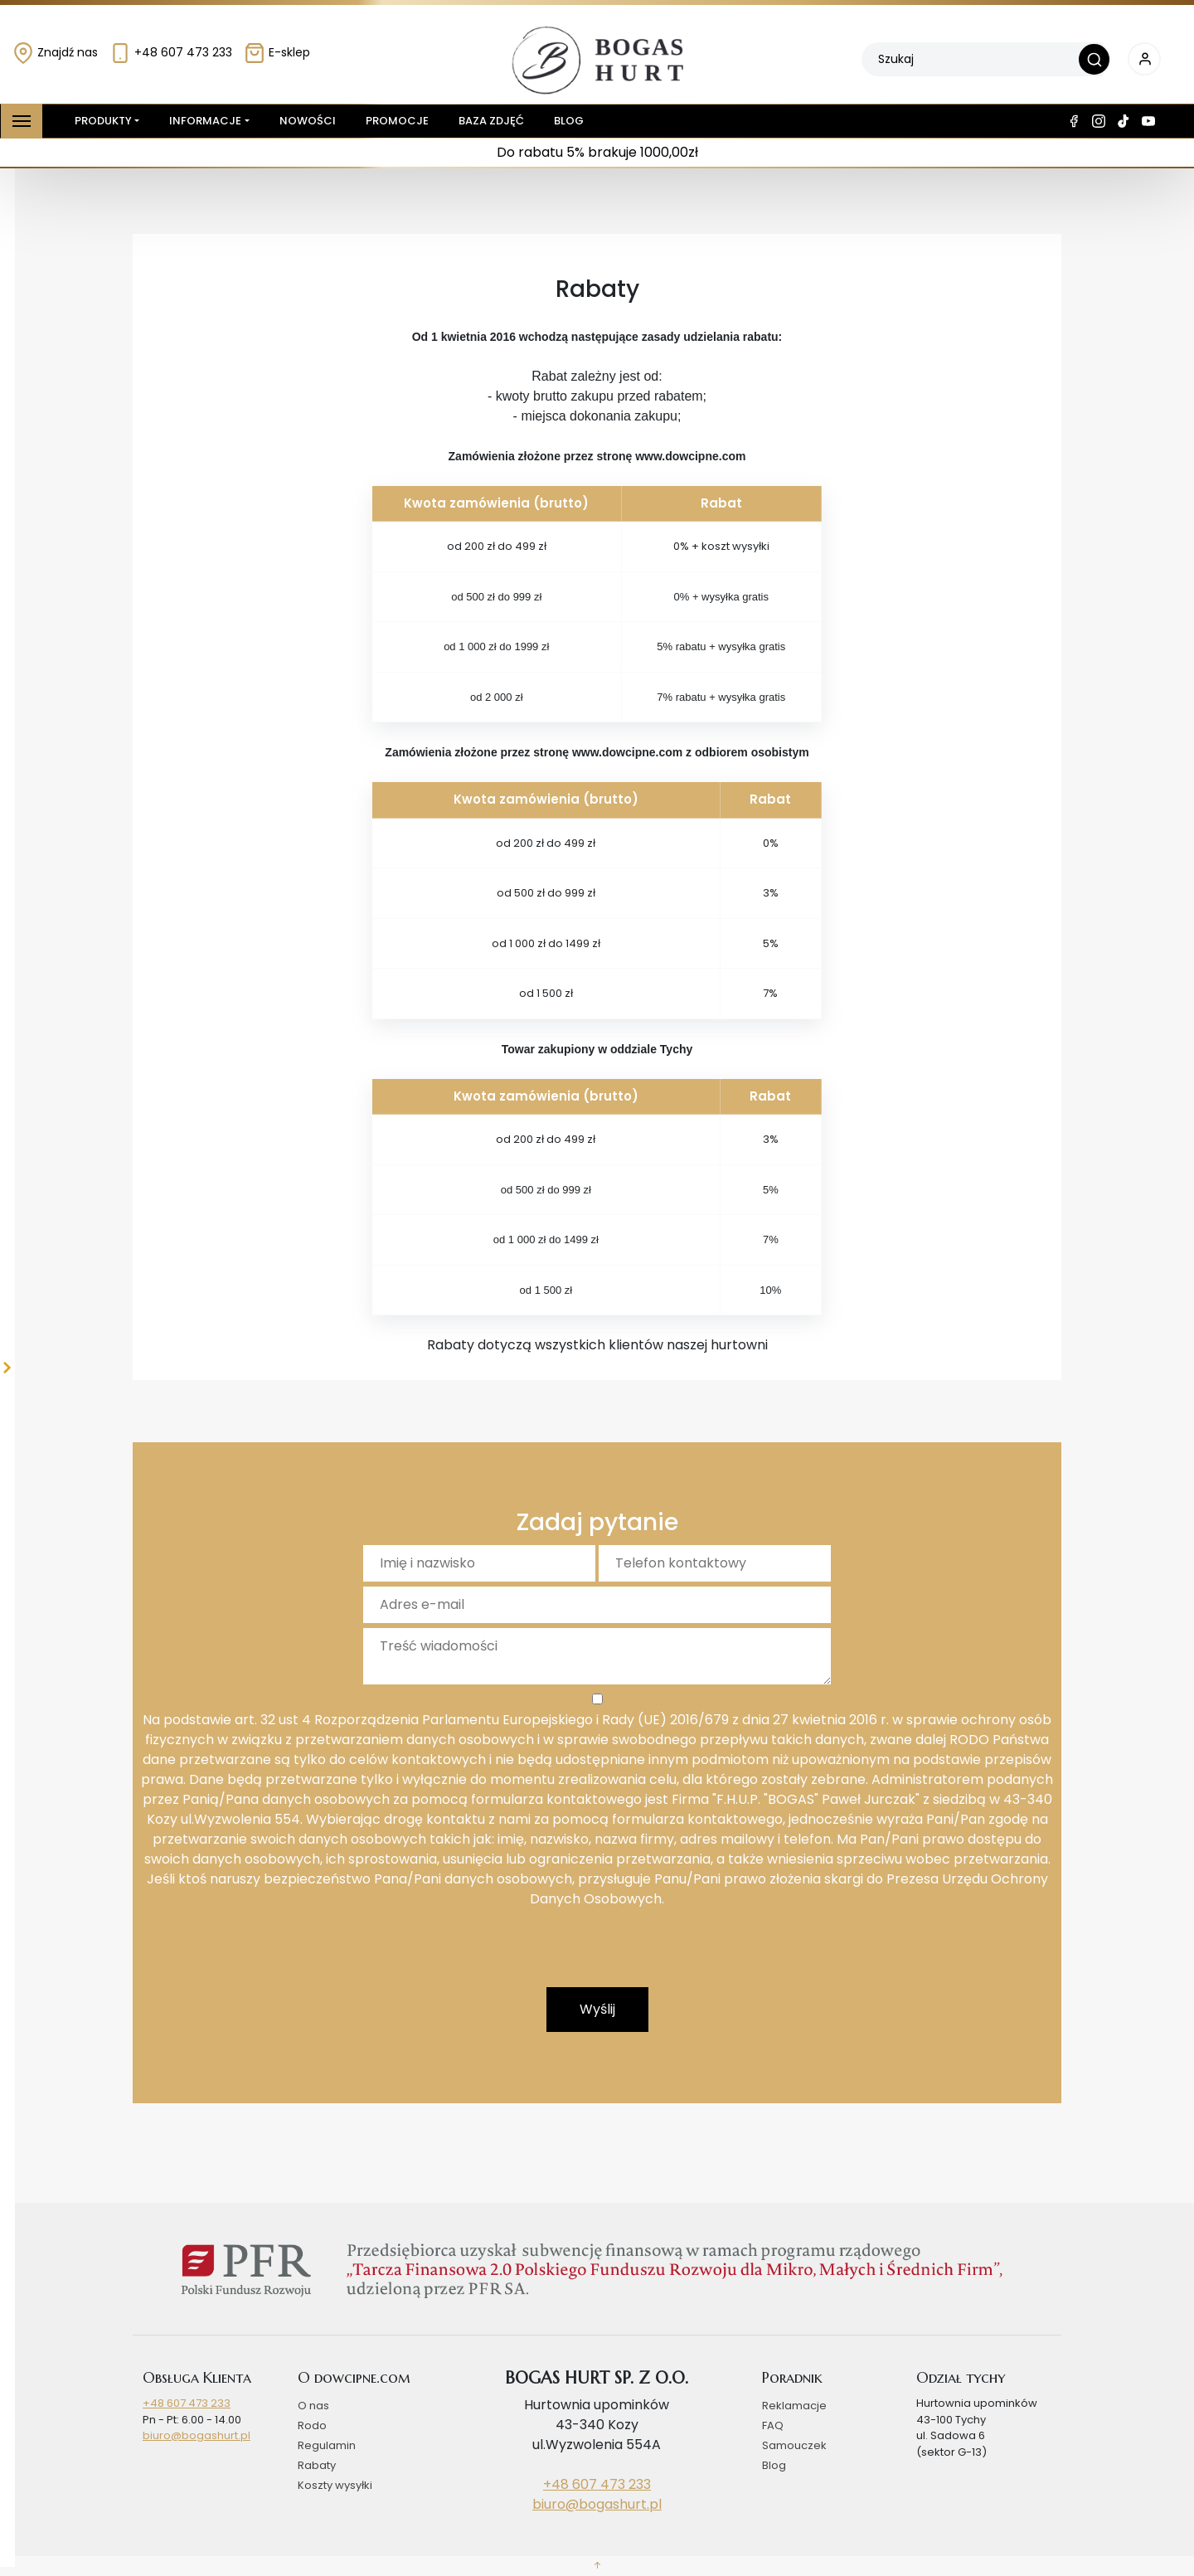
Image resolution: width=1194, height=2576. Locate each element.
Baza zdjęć (491, 121)
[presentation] (597, 1954)
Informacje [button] (205, 121)
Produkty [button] (100, 121)
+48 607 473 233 (170, 52)
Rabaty (317, 2465)
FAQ (773, 2425)
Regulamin (327, 2445)
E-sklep (277, 52)
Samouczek (794, 2445)
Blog (569, 121)
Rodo (312, 2425)
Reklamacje (794, 2405)
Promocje (397, 121)
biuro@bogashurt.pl (196, 2435)
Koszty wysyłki (335, 2485)
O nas (313, 2405)
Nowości (307, 121)
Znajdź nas (55, 52)
